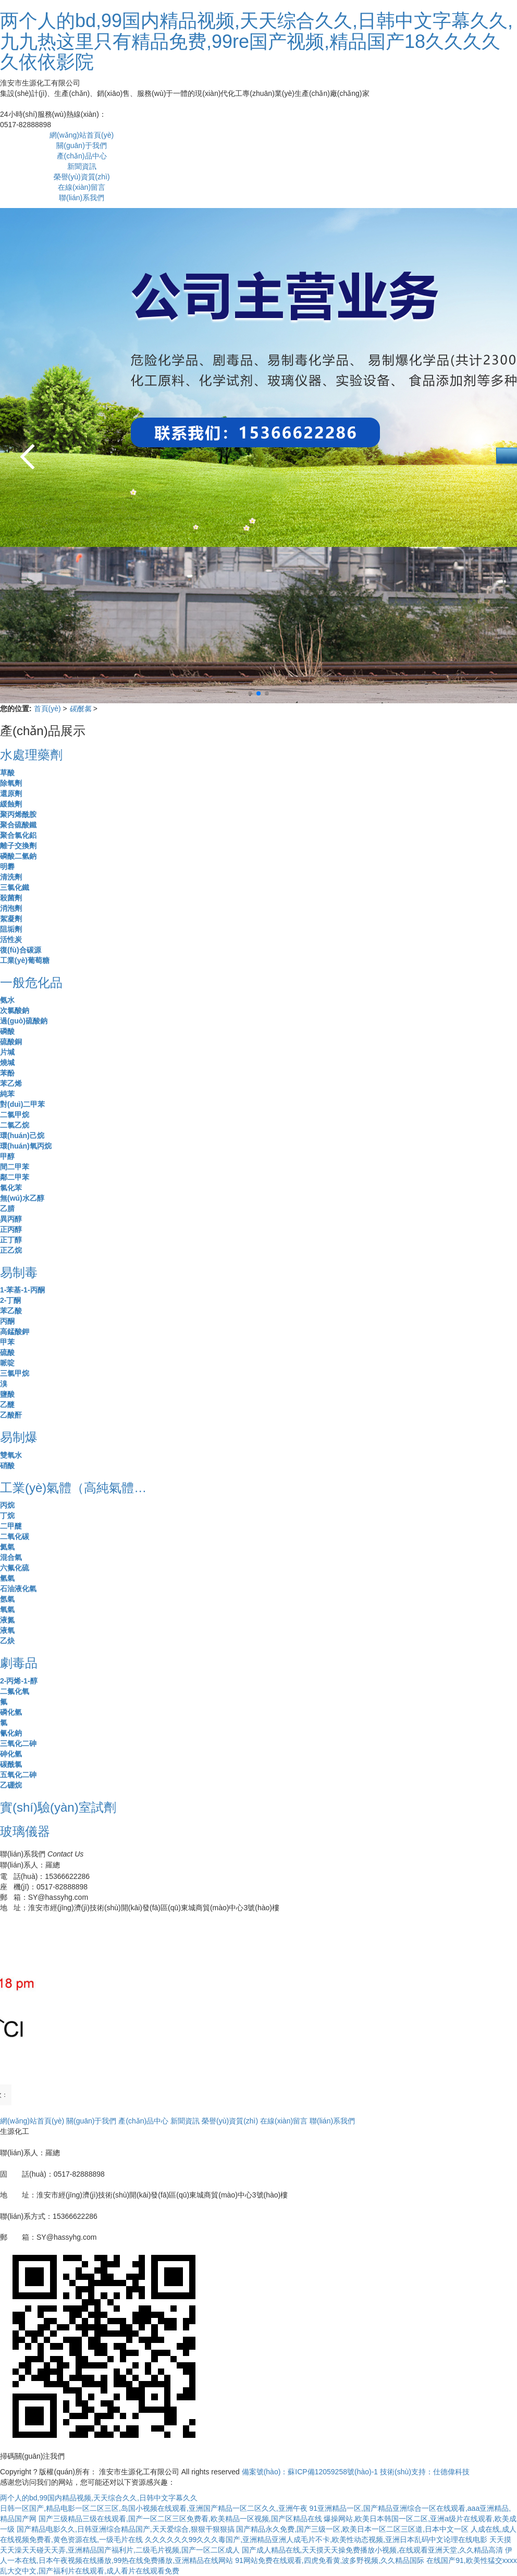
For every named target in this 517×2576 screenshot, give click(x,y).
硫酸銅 (11, 1041)
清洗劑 (11, 877)
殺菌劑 (11, 898)
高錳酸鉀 (14, 1331)
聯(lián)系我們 (81, 197)
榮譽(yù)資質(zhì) (82, 177)
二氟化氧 (14, 1691)
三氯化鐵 (14, 887)
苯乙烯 (11, 1083)
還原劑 (11, 793)
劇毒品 (19, 1663)
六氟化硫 (14, 1568)
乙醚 (7, 1404)
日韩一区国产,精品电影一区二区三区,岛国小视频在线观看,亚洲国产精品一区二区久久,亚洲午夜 (153, 2508)
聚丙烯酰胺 (18, 814)
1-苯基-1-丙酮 (22, 1290)
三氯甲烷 (14, 1373)
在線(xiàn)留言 (81, 187)
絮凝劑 (11, 918)
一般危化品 (31, 982)
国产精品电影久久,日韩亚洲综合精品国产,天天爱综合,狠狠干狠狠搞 (126, 2529)
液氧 (7, 1630)
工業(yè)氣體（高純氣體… (73, 1488)
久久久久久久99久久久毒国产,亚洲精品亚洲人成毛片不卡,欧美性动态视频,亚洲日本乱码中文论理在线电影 (316, 2539)
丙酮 (7, 1321)
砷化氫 (11, 1754)
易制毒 (19, 1272)
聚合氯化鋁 (18, 835)
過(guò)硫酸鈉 (23, 1021)
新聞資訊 (81, 166)
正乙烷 (11, 1250)
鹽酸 (7, 1394)
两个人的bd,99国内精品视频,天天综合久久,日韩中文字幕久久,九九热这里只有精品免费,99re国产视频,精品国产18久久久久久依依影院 (256, 41)
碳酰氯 (81, 708)
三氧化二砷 (18, 1743)
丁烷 (7, 1515)
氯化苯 (11, 1187)
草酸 (7, 772)
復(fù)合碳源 (20, 950)
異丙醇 (11, 1219)
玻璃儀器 (25, 1831)
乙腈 (7, 1208)
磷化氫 (11, 1712)
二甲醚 (11, 1526)
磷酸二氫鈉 (18, 856)
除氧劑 (11, 783)
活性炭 (11, 939)
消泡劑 (11, 908)
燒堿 (7, 1062)
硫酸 (7, 1352)
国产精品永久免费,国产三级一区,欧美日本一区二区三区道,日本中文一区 (352, 2529)
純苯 (7, 1094)
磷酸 (7, 1031)
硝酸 (7, 1465)
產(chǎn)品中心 (82, 156)
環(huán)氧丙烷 (26, 1146)
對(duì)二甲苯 (22, 1104)
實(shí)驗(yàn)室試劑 (58, 1807)
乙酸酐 (11, 1415)
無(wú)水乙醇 (22, 1198)
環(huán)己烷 (22, 1135)
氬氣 (7, 1599)
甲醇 (7, 1156)
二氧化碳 (14, 1536)
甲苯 (7, 1342)
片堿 (7, 1052)
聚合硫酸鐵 (18, 825)
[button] (504, 455)
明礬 (7, 866)
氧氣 (7, 1609)
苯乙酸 (11, 1311)
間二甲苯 (14, 1167)
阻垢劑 (11, 929)
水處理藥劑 (31, 755)
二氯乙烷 (14, 1125)
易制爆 (19, 1437)
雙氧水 (11, 1455)
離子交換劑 (18, 845)
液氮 (7, 1620)
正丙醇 (11, 1229)
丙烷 (7, 1505)
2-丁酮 (10, 1300)
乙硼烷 (11, 1785)
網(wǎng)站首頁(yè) (82, 135)
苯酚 (7, 1073)
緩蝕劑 (11, 804)
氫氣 (7, 1578)
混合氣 (11, 1557)
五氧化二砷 (18, 1775)
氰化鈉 (11, 1733)
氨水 (7, 1000)
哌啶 (7, 1363)
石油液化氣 (18, 1588)
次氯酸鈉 (14, 1010)
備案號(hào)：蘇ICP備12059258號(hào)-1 (310, 2472)
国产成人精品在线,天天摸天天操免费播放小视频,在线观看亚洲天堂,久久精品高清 (372, 2550)
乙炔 (7, 1641)
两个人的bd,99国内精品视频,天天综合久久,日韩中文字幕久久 (99, 2498)
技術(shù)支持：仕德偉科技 (425, 2472)
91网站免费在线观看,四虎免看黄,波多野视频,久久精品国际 (329, 2560)
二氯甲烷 (14, 1114)
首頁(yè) (48, 708)
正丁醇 (11, 1240)
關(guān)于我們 (81, 145)
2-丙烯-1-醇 (19, 1681)
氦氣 (7, 1547)
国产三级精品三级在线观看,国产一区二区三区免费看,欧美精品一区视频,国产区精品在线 (180, 2518)
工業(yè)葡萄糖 (25, 960)
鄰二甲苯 (14, 1177)
